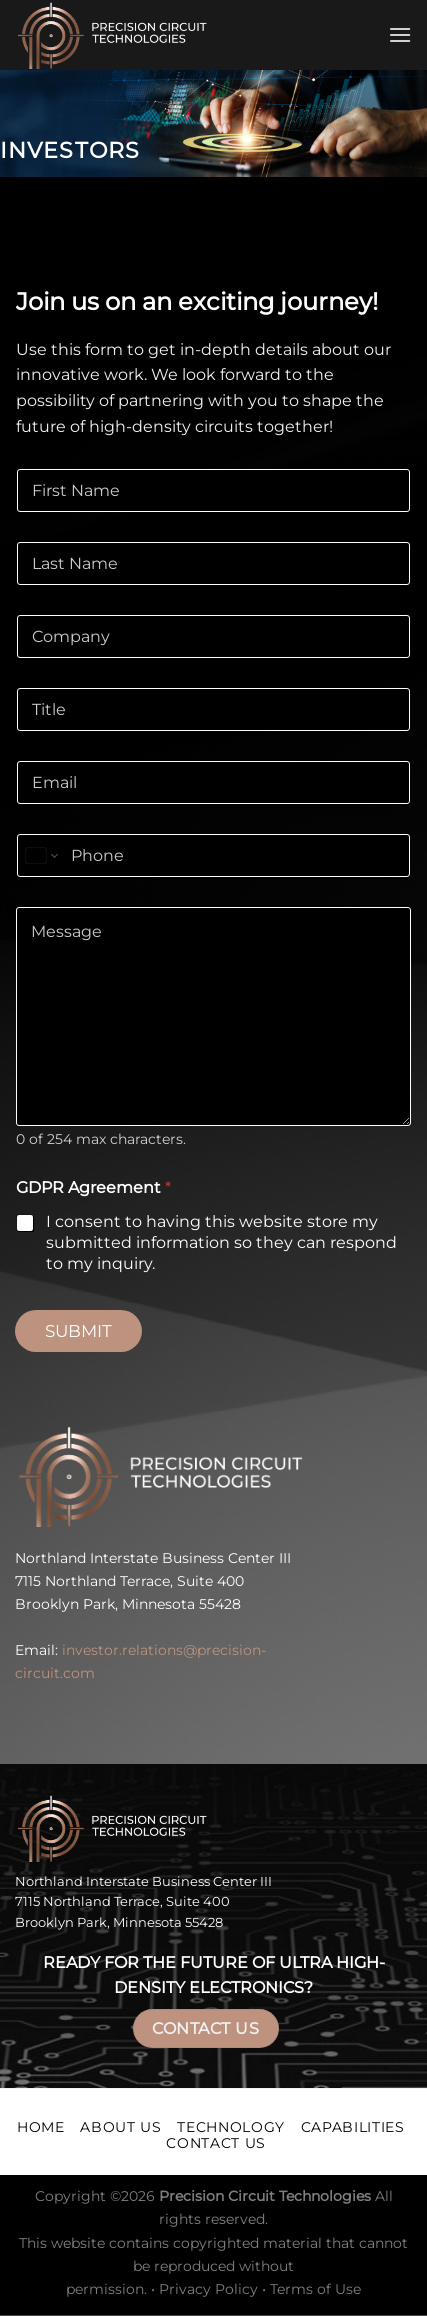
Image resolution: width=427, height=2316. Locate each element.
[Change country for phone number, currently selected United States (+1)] (40, 855)
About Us (120, 2127)
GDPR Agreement (93, 1187)
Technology (231, 2127)
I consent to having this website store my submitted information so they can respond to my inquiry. (221, 1242)
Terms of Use (315, 2289)
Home (41, 2127)
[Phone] (213, 855)
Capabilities (353, 2127)
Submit (78, 1331)
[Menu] (400, 34)
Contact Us (205, 2028)
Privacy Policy (208, 2289)
